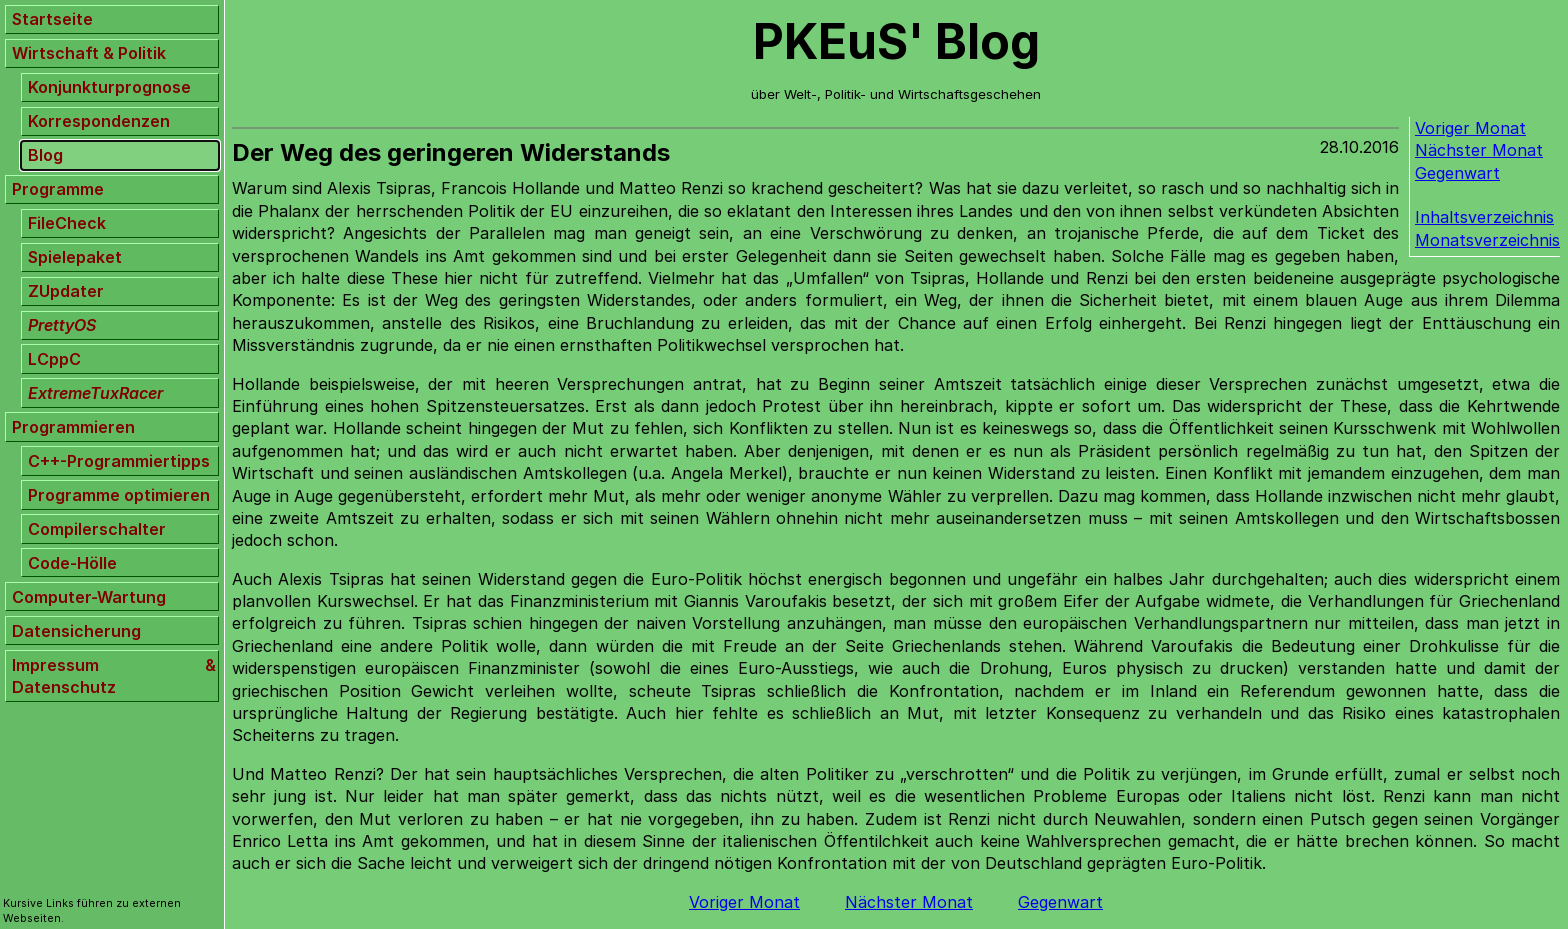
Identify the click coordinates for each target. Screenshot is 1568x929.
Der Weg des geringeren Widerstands (451, 152)
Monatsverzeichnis (1487, 240)
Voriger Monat (1470, 128)
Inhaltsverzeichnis (1484, 217)
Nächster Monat (1479, 150)
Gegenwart (1457, 173)
